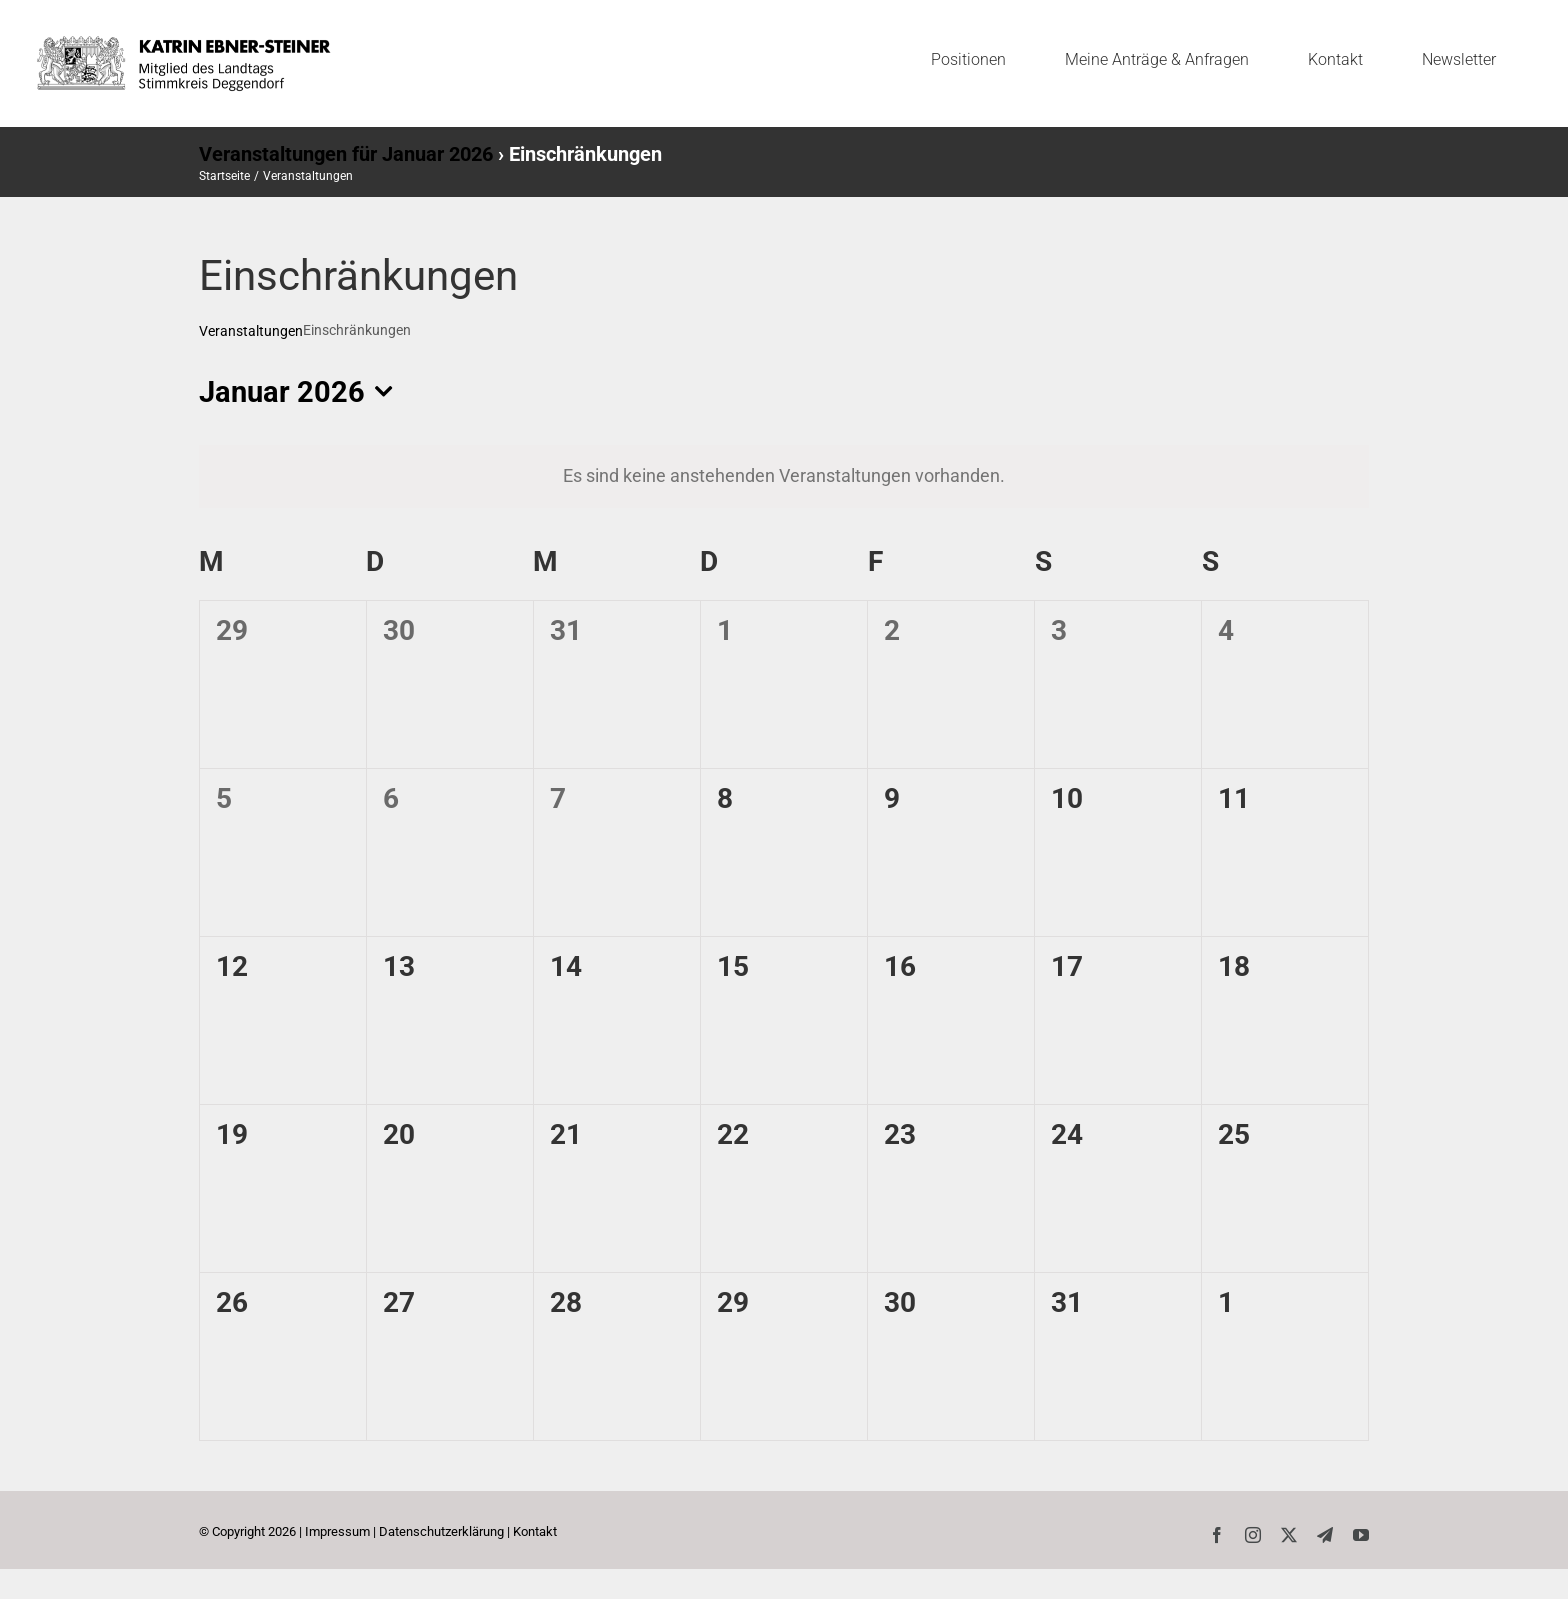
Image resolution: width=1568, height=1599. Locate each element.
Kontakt (535, 1531)
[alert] (784, 476)
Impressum (337, 1531)
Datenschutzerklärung (441, 1531)
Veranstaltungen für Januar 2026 (346, 154)
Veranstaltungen (251, 331)
